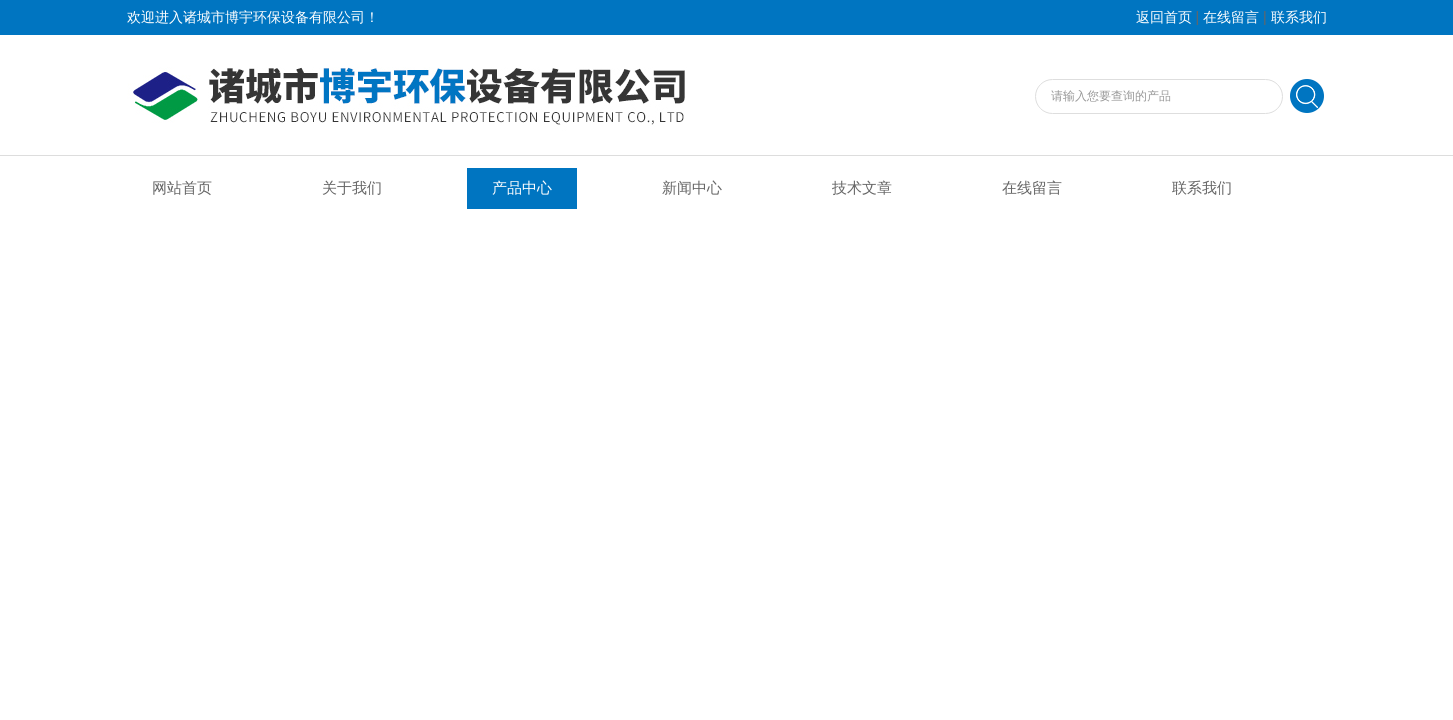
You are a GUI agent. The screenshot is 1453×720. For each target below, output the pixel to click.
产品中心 (522, 188)
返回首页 (1164, 17)
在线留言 (1231, 17)
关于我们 (352, 188)
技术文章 (862, 188)
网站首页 (182, 188)
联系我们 (1299, 17)
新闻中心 (692, 188)
